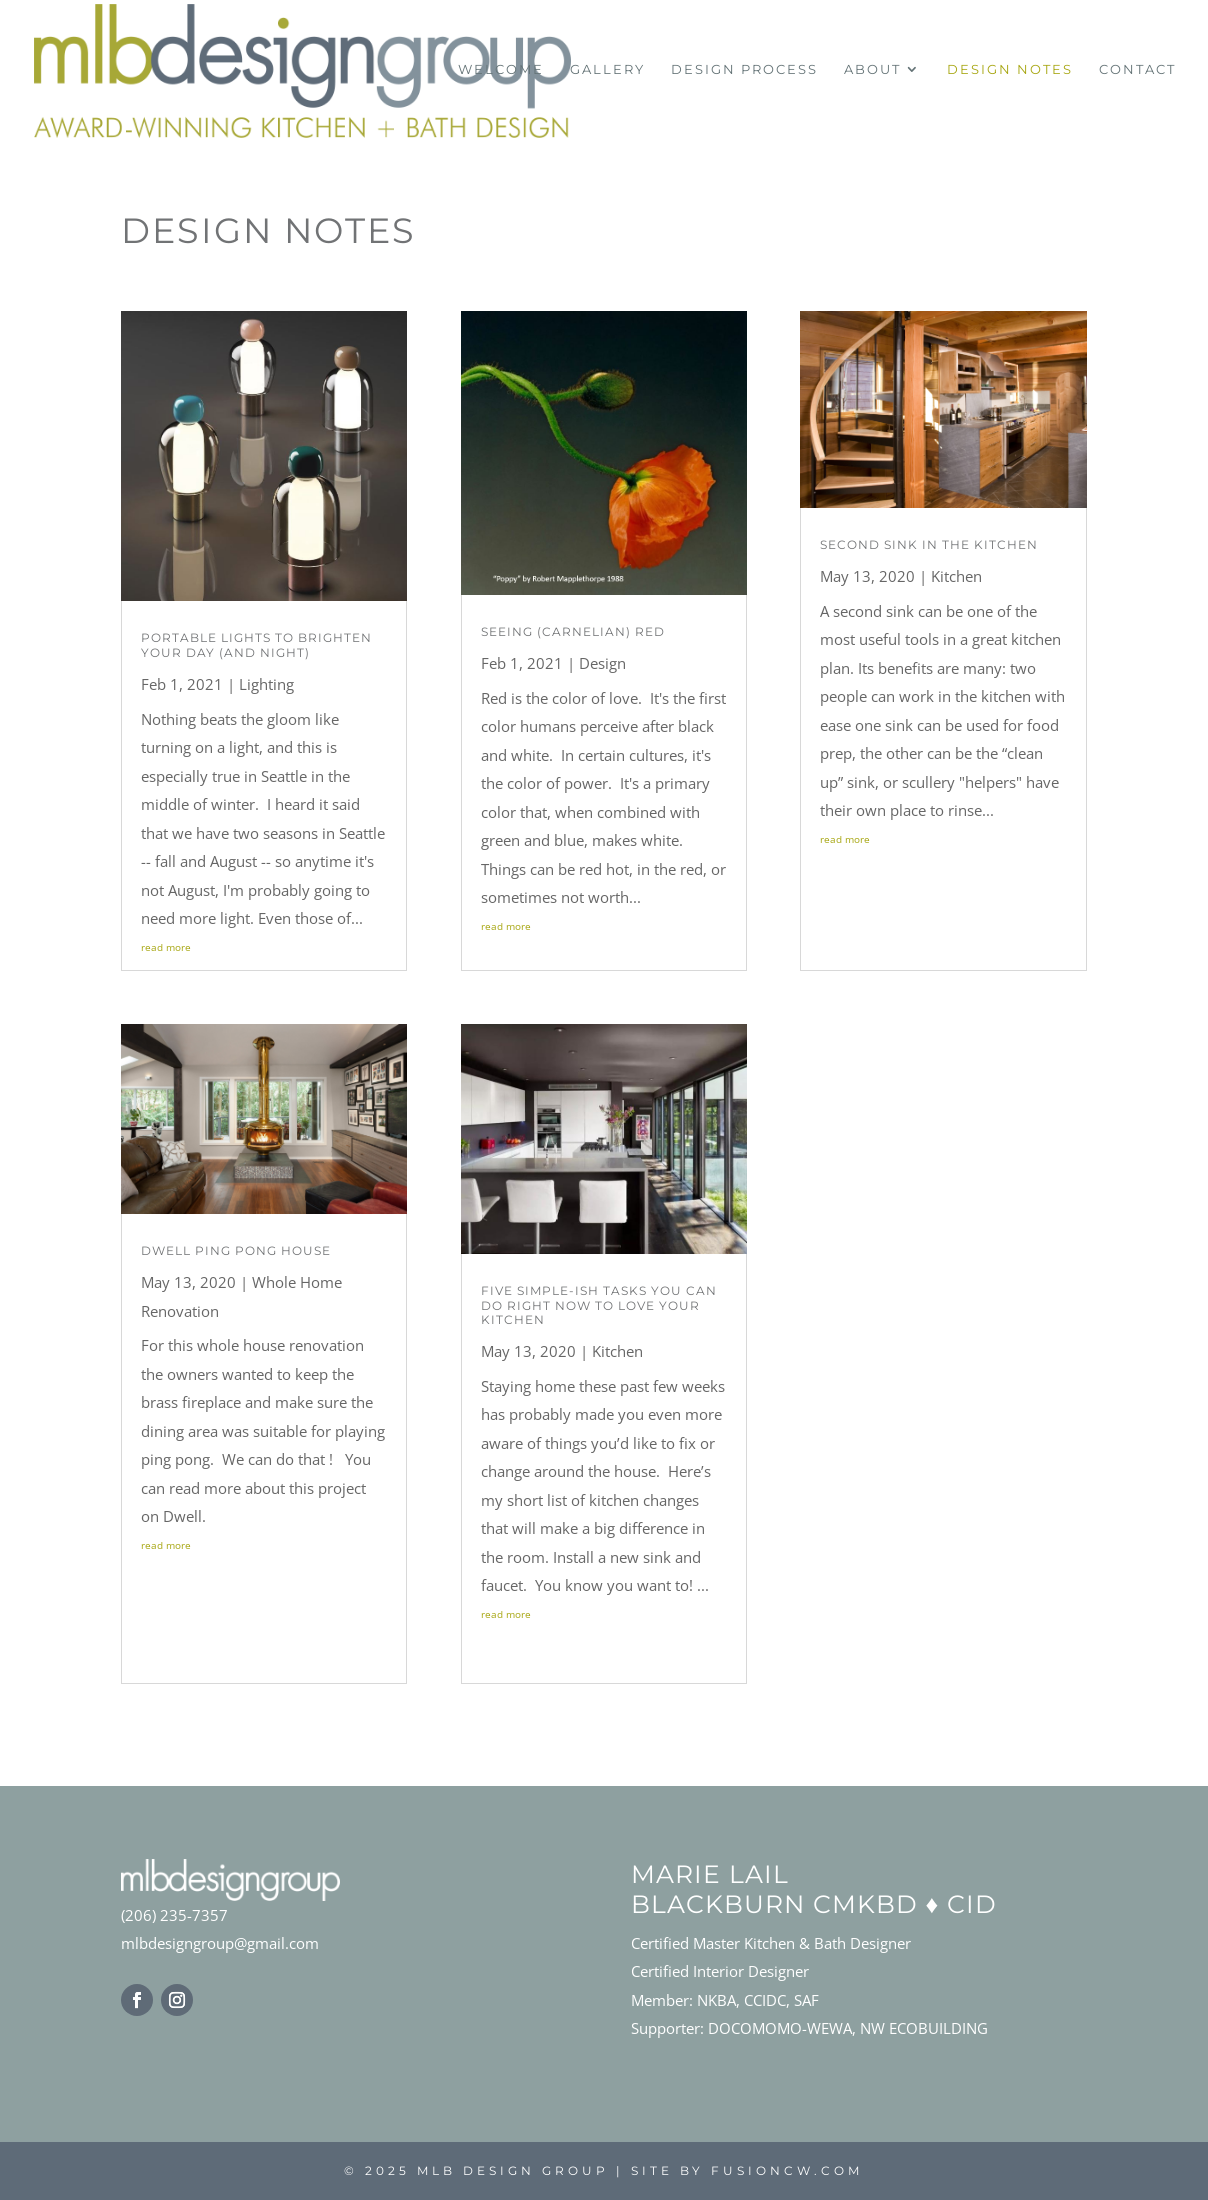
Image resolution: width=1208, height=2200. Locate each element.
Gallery (607, 69)
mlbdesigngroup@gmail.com (220, 1943)
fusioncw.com (787, 2170)
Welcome (501, 69)
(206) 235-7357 (174, 1915)
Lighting (266, 684)
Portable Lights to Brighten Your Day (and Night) (256, 644)
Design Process (744, 69)
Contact (1137, 69)
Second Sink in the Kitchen (929, 544)
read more (166, 947)
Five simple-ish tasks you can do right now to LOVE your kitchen (599, 1305)
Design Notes (1010, 69)
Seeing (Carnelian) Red (573, 631)
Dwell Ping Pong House (236, 1250)
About (872, 69)
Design (602, 663)
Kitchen (617, 1351)
